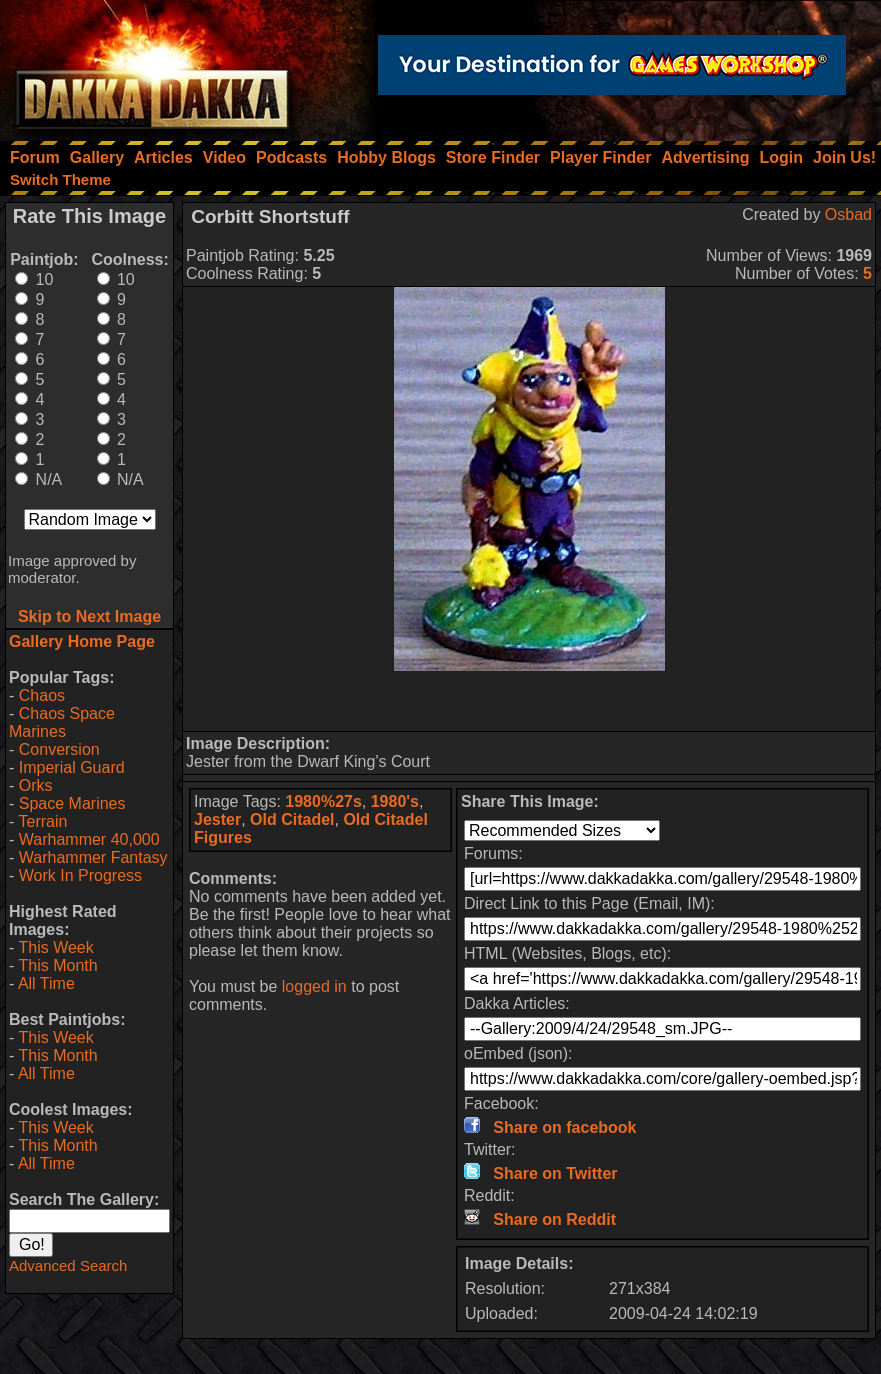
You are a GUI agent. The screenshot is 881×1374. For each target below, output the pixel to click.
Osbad (848, 214)
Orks (36, 785)
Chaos (42, 695)
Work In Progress (80, 875)
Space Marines (72, 803)
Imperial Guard (72, 767)
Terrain (42, 821)
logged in (314, 986)
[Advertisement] (529, 701)
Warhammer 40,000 (89, 839)
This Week (55, 947)
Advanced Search (68, 1265)
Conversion (59, 749)
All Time (46, 983)
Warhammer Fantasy (93, 857)
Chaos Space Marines (62, 722)
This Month (57, 965)
